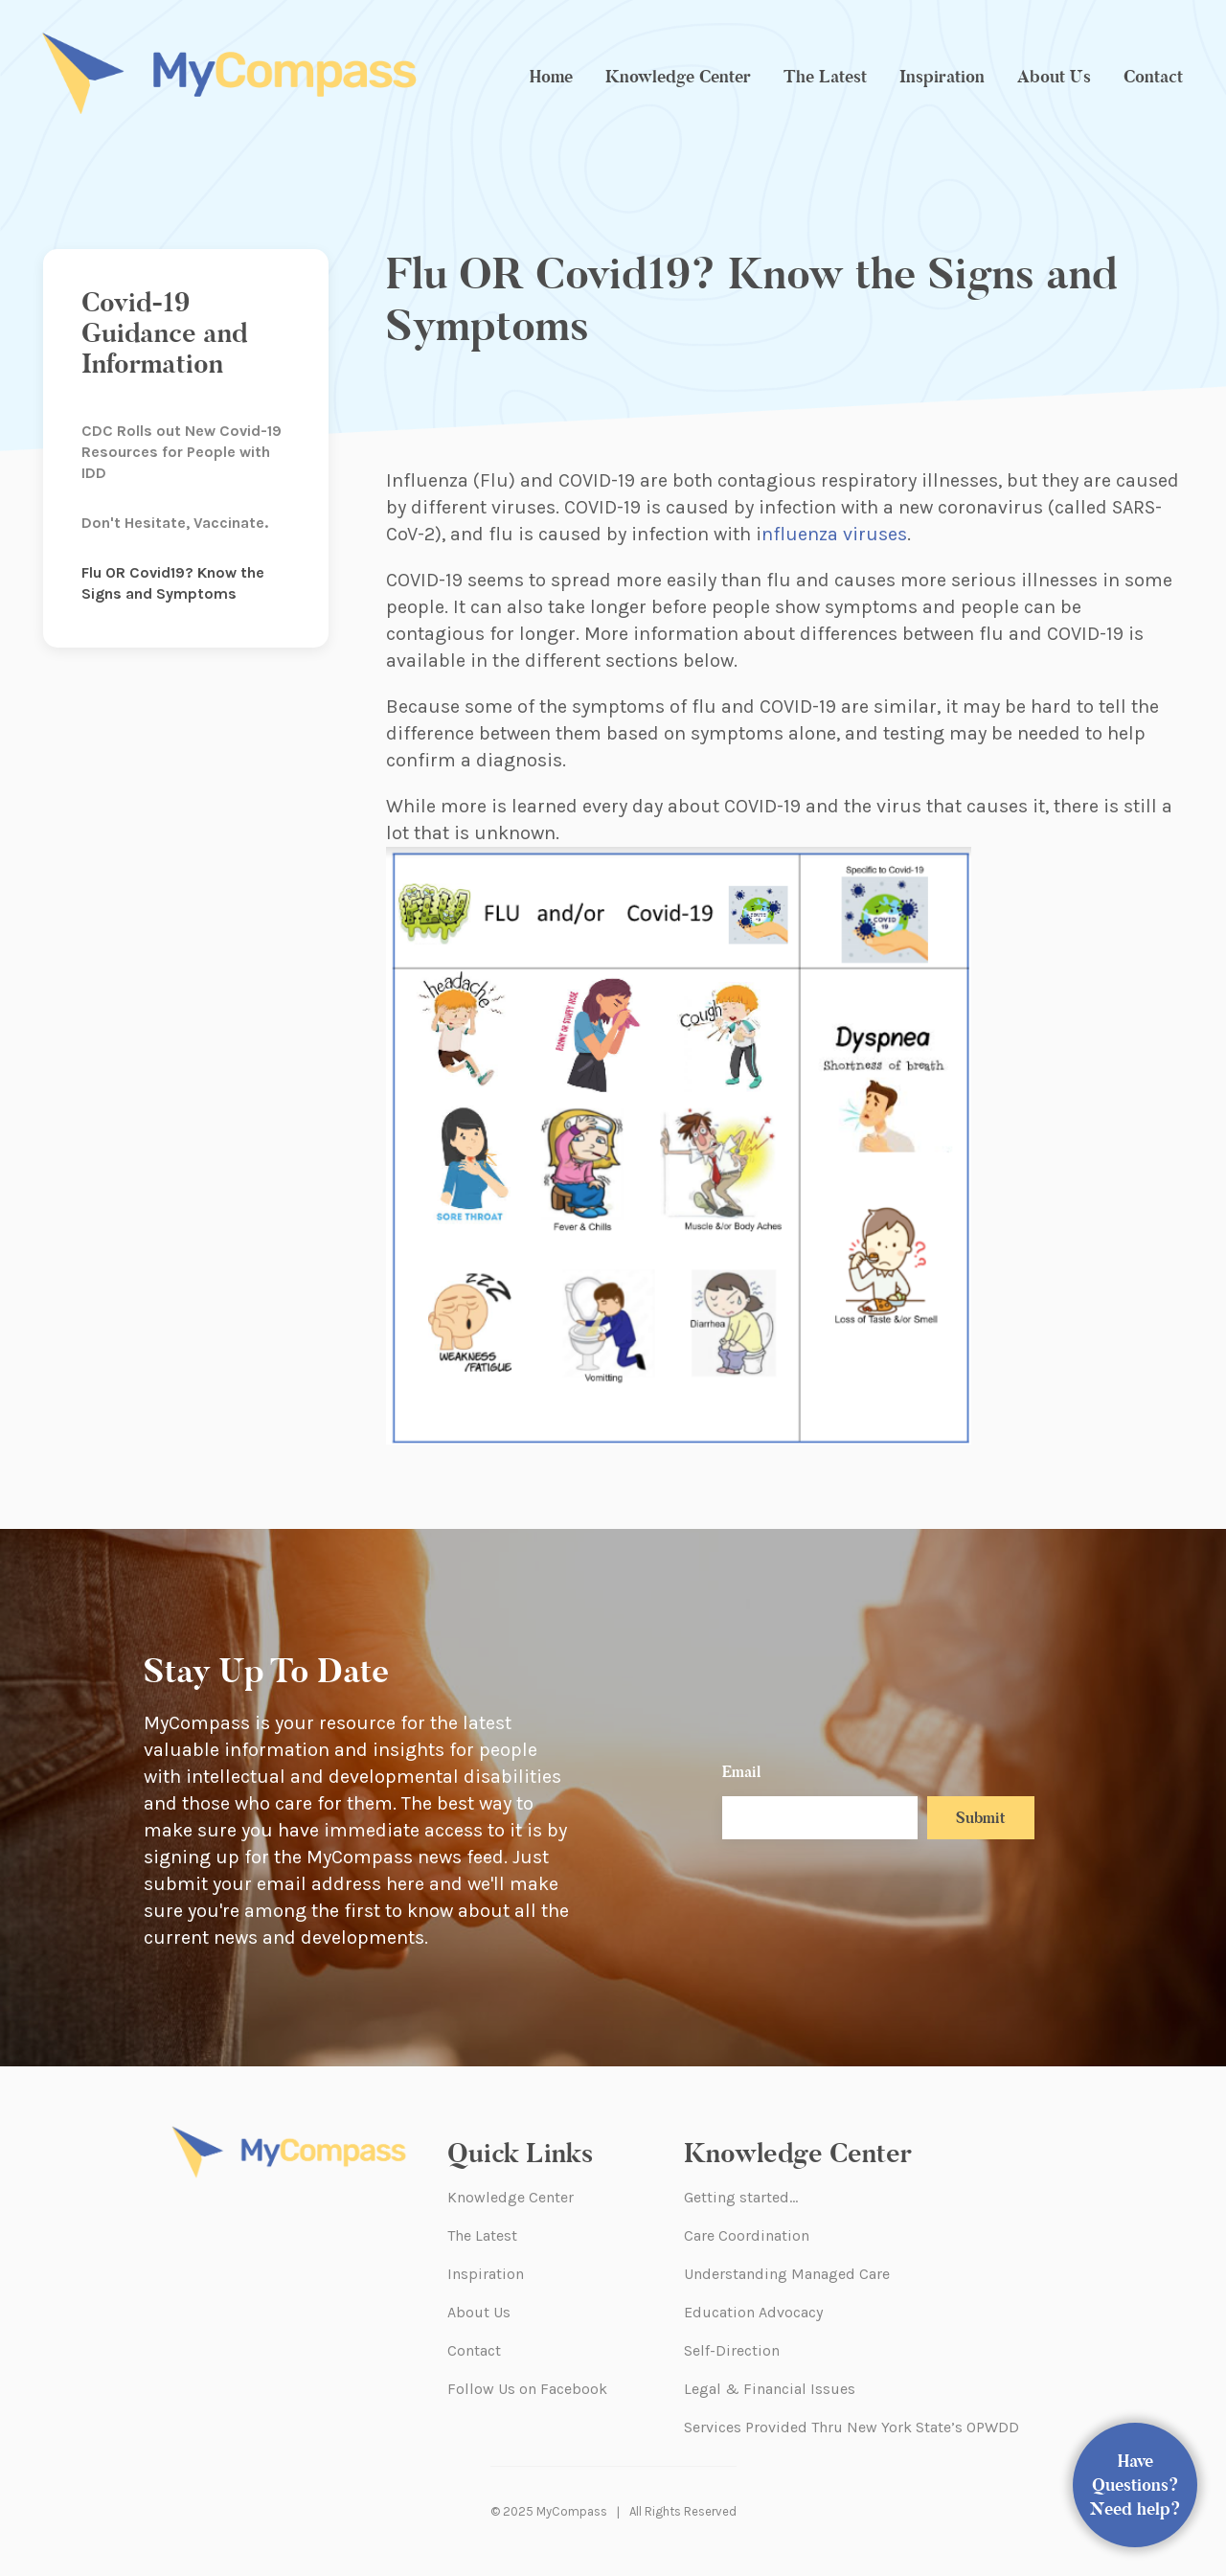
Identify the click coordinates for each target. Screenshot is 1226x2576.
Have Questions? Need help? (1135, 2485)
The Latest (825, 76)
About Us (1054, 76)
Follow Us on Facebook (527, 2389)
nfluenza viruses (834, 534)
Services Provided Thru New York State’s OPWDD (851, 2427)
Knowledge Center (678, 76)
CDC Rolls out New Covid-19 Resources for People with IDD (181, 452)
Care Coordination (746, 2235)
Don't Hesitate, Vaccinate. (174, 522)
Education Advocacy (753, 2312)
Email (741, 1772)
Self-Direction (732, 2350)
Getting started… (741, 2197)
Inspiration (942, 76)
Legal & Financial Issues (769, 2389)
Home (551, 76)
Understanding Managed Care (787, 2274)
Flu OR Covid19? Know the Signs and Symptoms (172, 583)
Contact (1153, 76)
